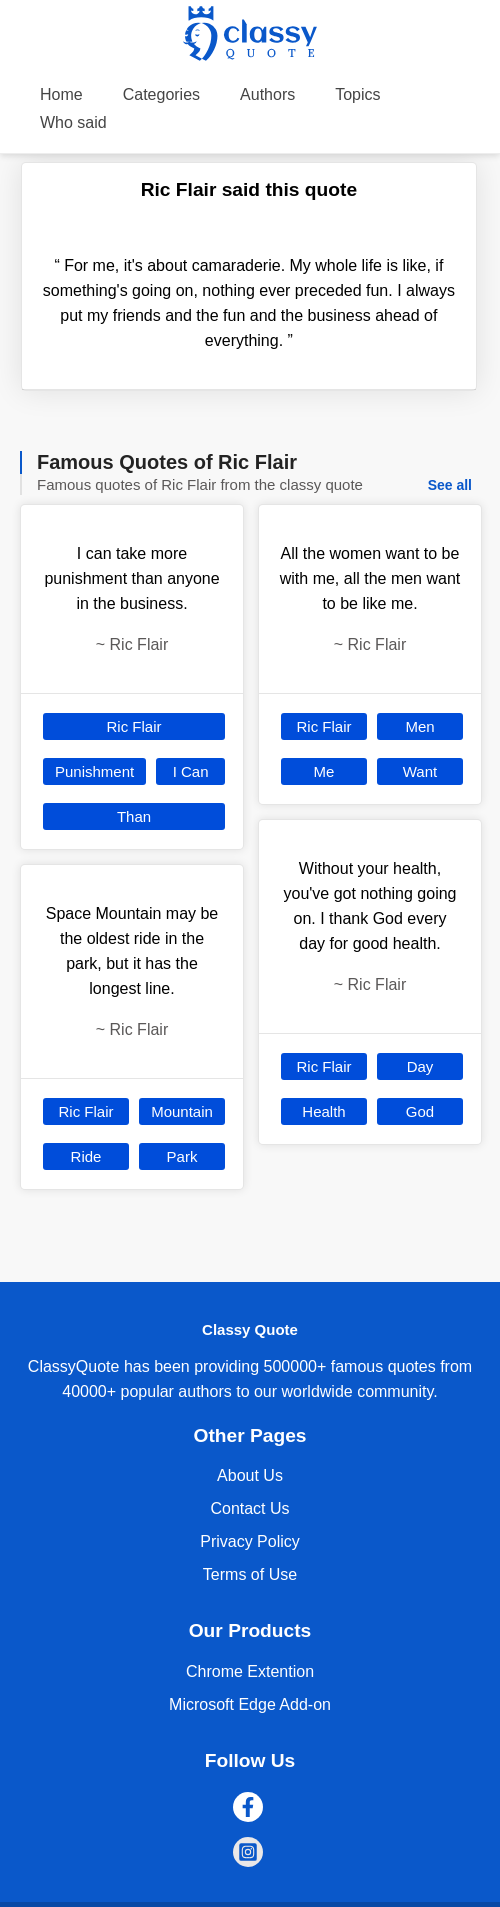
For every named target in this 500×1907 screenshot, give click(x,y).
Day (420, 1066)
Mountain (182, 1111)
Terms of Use (250, 1574)
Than (134, 816)
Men (419, 726)
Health (323, 1111)
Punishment (94, 771)
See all (450, 485)
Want (420, 771)
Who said (73, 122)
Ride (86, 1156)
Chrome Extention (250, 1671)
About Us (250, 1475)
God (420, 1111)
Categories (161, 94)
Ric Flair (134, 726)
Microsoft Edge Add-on (250, 1704)
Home (61, 94)
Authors (267, 94)
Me (324, 771)
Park (182, 1156)
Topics (357, 94)
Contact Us (249, 1508)
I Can (191, 771)
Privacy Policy (250, 1541)
